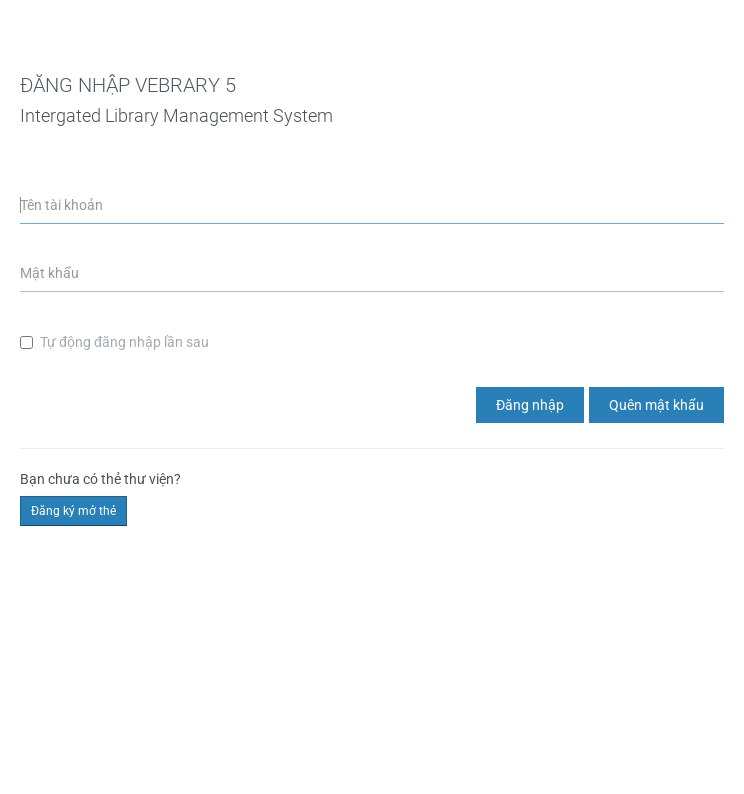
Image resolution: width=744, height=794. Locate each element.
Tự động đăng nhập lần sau (114, 342)
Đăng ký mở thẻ (73, 511)
